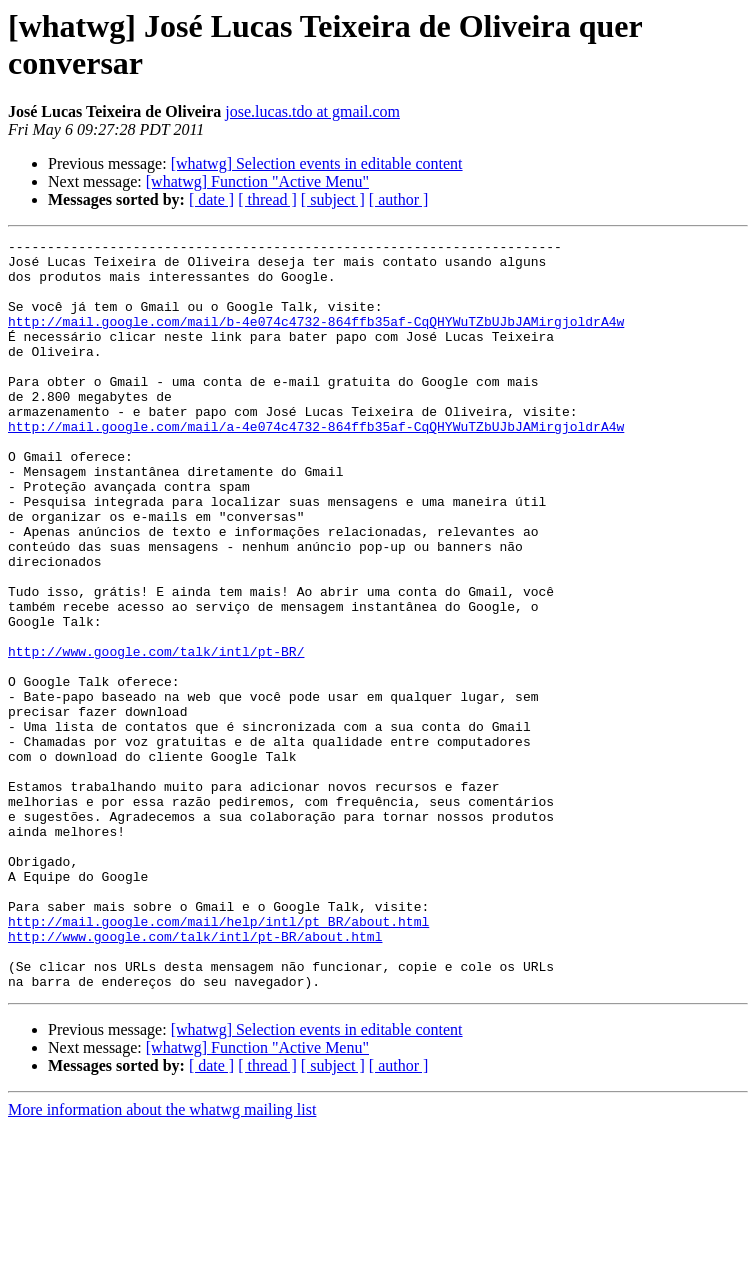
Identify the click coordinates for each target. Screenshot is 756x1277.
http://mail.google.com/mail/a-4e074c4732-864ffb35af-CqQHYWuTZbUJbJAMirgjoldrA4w (316, 465)
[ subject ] (333, 199)
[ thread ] (267, 199)
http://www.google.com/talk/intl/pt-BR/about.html (195, 1077)
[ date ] (211, 199)
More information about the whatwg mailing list (162, 1259)
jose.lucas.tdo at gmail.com (312, 111)
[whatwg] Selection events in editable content (317, 163)
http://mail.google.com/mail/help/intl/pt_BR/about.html (218, 1059)
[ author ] (399, 199)
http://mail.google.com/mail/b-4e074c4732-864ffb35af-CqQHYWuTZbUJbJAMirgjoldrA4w (316, 339)
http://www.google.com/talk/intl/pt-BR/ (156, 735)
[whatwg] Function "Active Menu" (257, 181)
